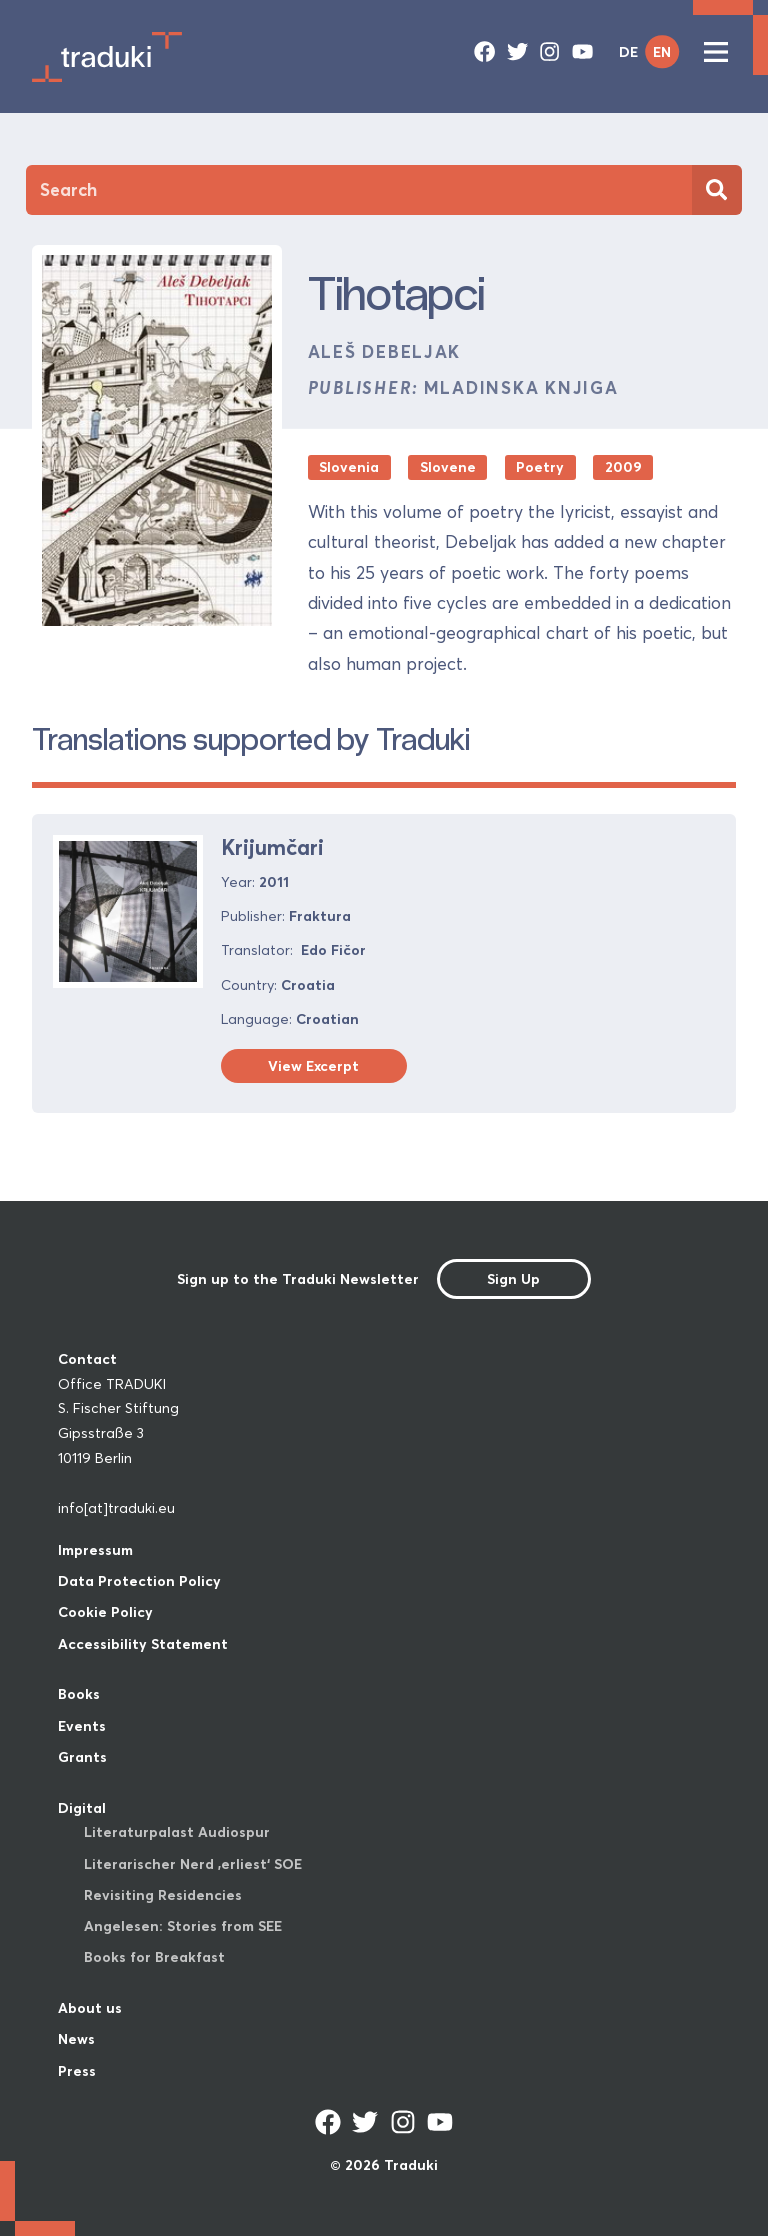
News (76, 2039)
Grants (82, 1757)
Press (77, 2071)
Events (82, 1726)
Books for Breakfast (154, 1957)
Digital (82, 1808)
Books (79, 1694)
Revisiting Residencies (163, 1895)
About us (90, 2008)
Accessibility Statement (143, 1644)
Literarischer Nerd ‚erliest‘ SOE (193, 1864)
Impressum (95, 1550)
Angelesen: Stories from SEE (183, 1926)
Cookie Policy (105, 1612)
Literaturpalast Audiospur (177, 1832)
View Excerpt (313, 1066)
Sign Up (513, 1279)
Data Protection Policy (139, 1581)
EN (662, 52)
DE (628, 52)
